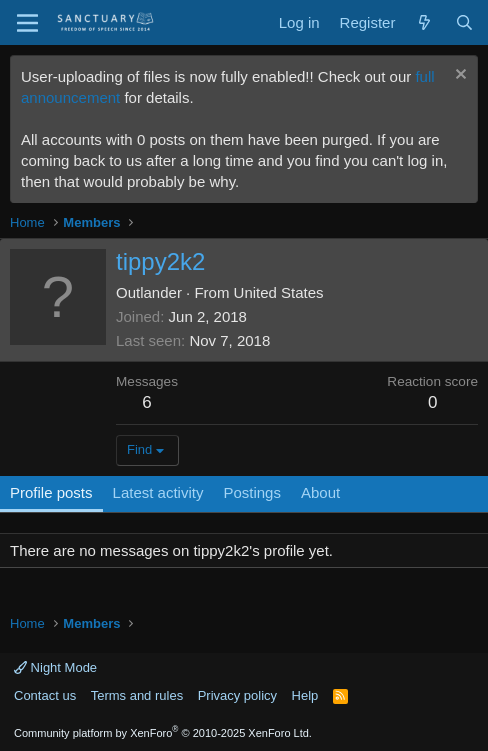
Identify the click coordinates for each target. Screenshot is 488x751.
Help (305, 695)
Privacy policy (237, 695)
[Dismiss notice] (458, 76)
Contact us (45, 695)
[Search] (464, 22)
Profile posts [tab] (51, 492)
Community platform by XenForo (163, 733)
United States (279, 292)
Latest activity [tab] (158, 492)
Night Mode (55, 667)
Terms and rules (137, 695)
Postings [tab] (252, 492)
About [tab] (320, 492)
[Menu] (27, 23)
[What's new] (424, 22)
